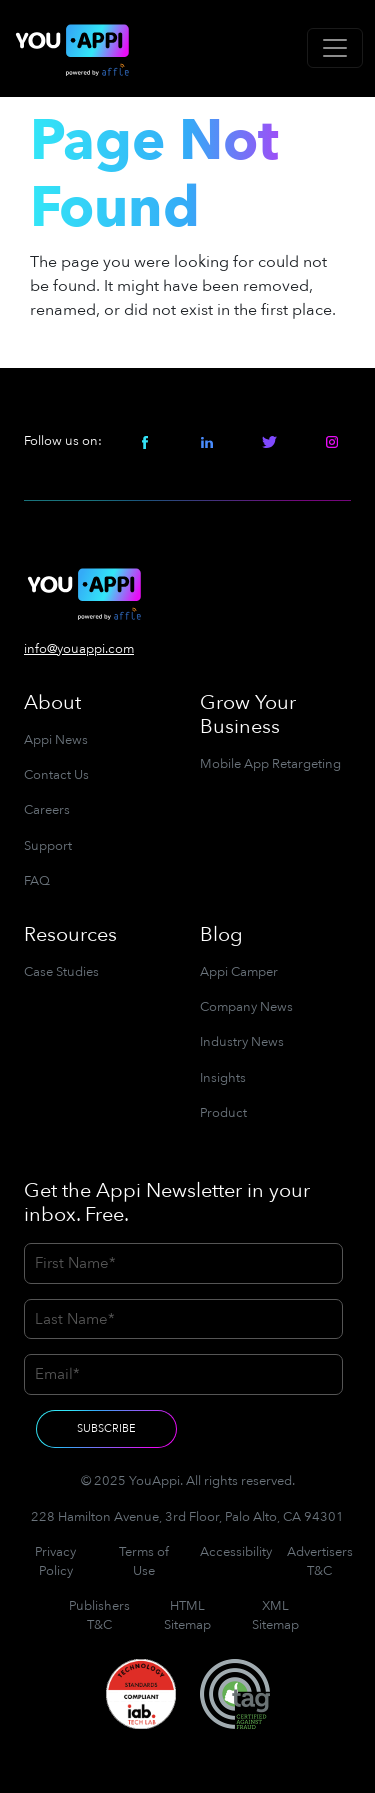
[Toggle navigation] (335, 48)
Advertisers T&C (320, 1561)
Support (48, 846)
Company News (246, 1007)
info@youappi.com (79, 649)
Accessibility (236, 1552)
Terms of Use (144, 1561)
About (52, 702)
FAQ (37, 881)
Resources (70, 934)
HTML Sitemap (187, 1615)
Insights (223, 1078)
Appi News (56, 740)
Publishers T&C (99, 1615)
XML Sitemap (275, 1615)
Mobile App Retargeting (270, 764)
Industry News (242, 1042)
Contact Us (56, 775)
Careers (47, 810)
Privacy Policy (55, 1561)
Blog (221, 934)
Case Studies (61, 972)
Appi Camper (239, 972)
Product (223, 1113)
